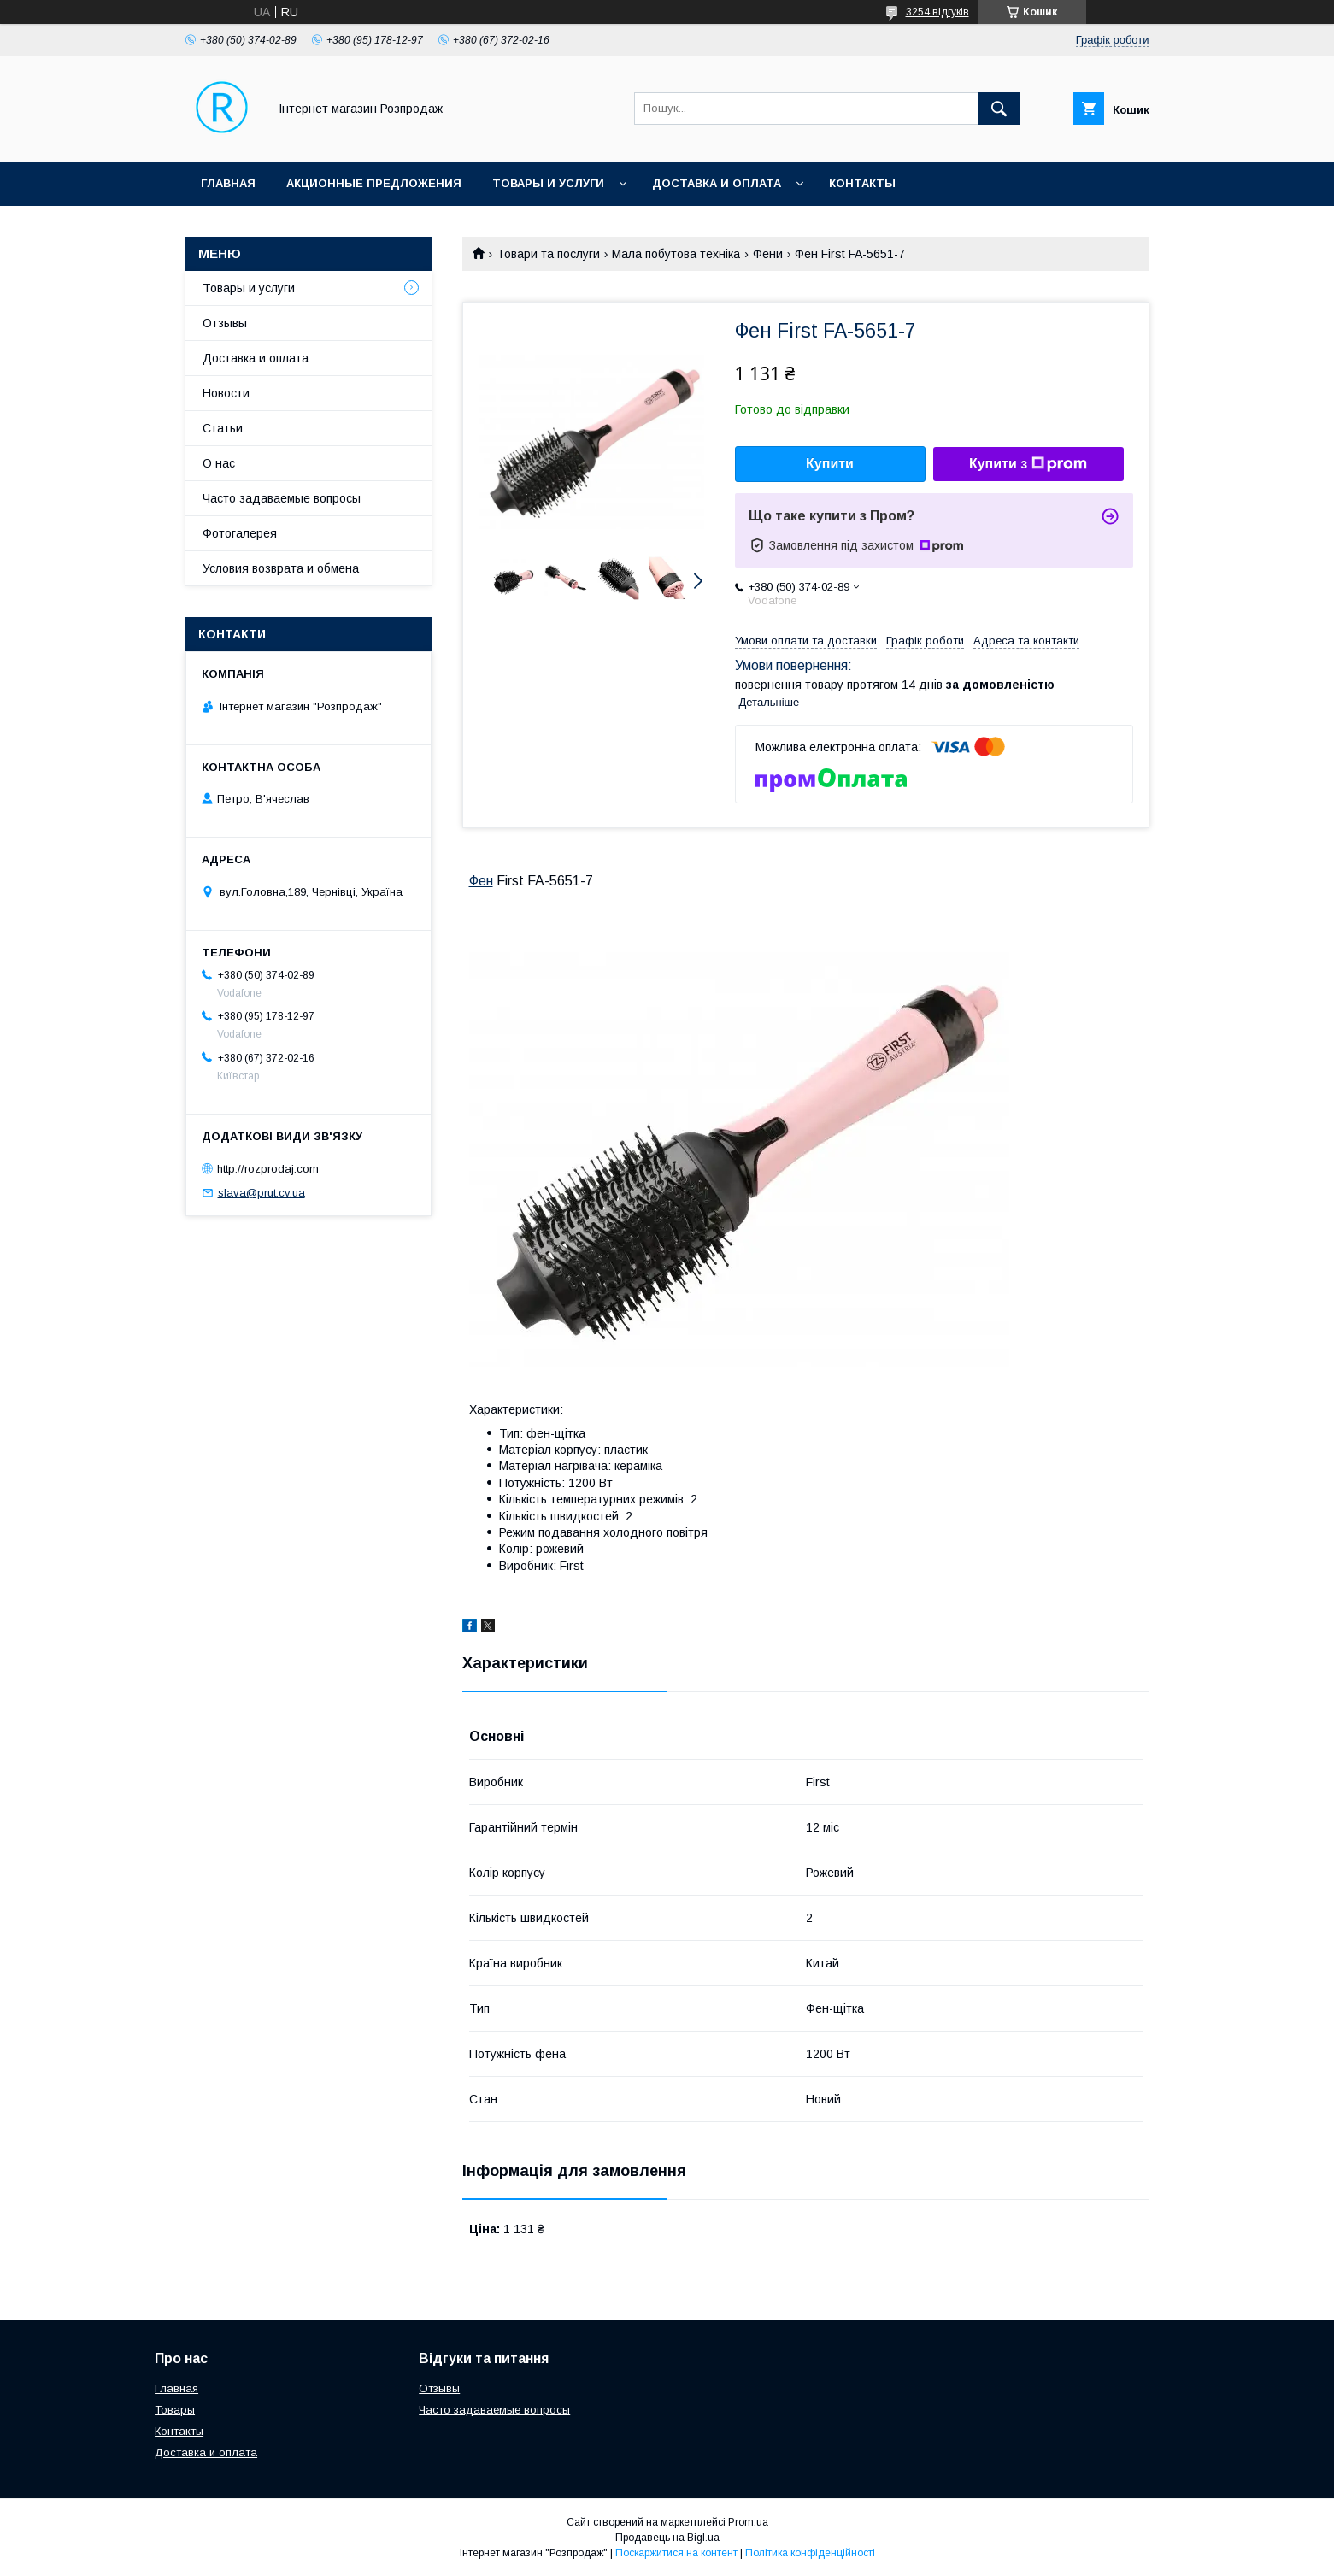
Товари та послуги (548, 254)
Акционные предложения (373, 183)
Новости (226, 393)
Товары (175, 2409)
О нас (219, 463)
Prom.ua (748, 2522)
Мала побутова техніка (676, 254)
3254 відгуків (937, 12)
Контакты (862, 183)
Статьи (223, 428)
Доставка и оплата (716, 183)
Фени (768, 254)
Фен (481, 880)
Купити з (1028, 464)
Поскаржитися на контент (676, 2553)
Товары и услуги (548, 183)
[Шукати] (999, 108)
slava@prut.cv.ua (261, 1192)
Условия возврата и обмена (281, 568)
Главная (228, 183)
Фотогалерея (240, 533)
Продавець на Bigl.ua (667, 2538)
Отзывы (225, 323)
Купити (830, 463)
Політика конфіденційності (810, 2553)
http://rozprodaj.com (268, 1168)
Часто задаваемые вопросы (282, 498)
